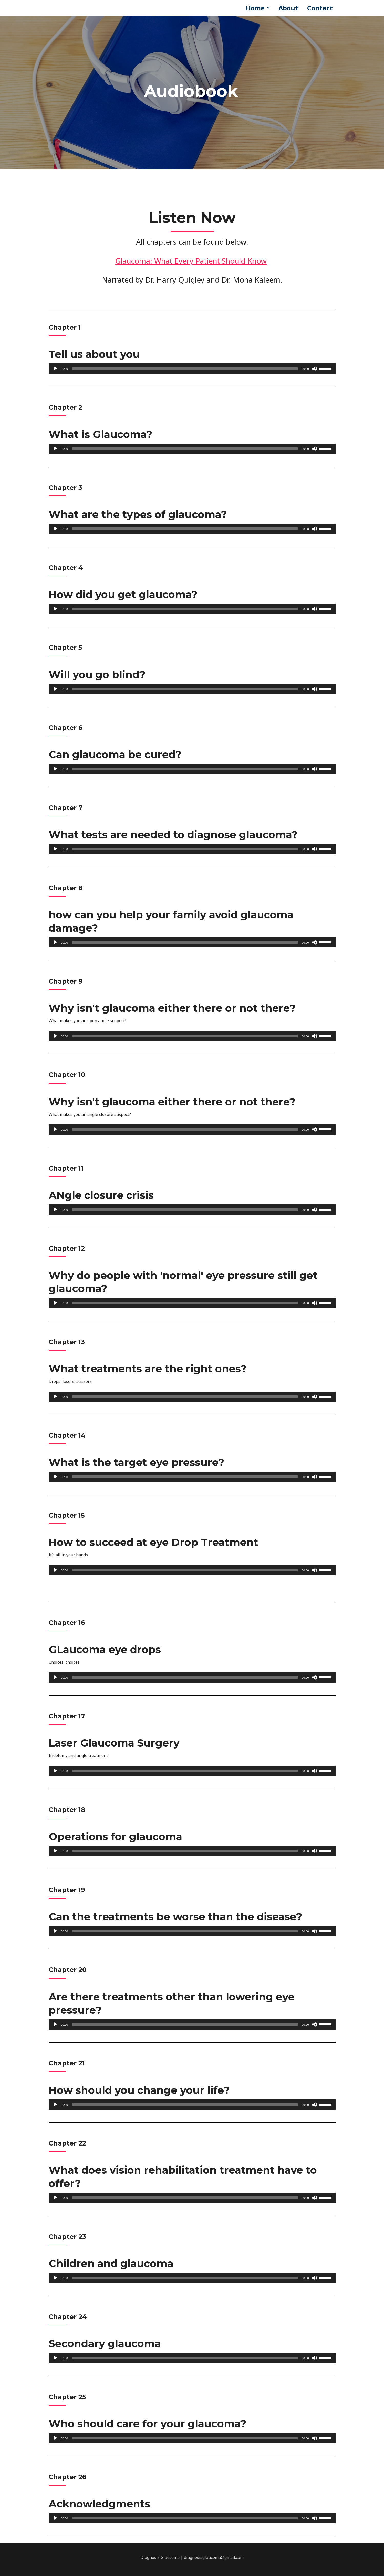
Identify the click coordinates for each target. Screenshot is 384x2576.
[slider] (185, 368)
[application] (192, 368)
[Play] (55, 368)
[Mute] (314, 368)
